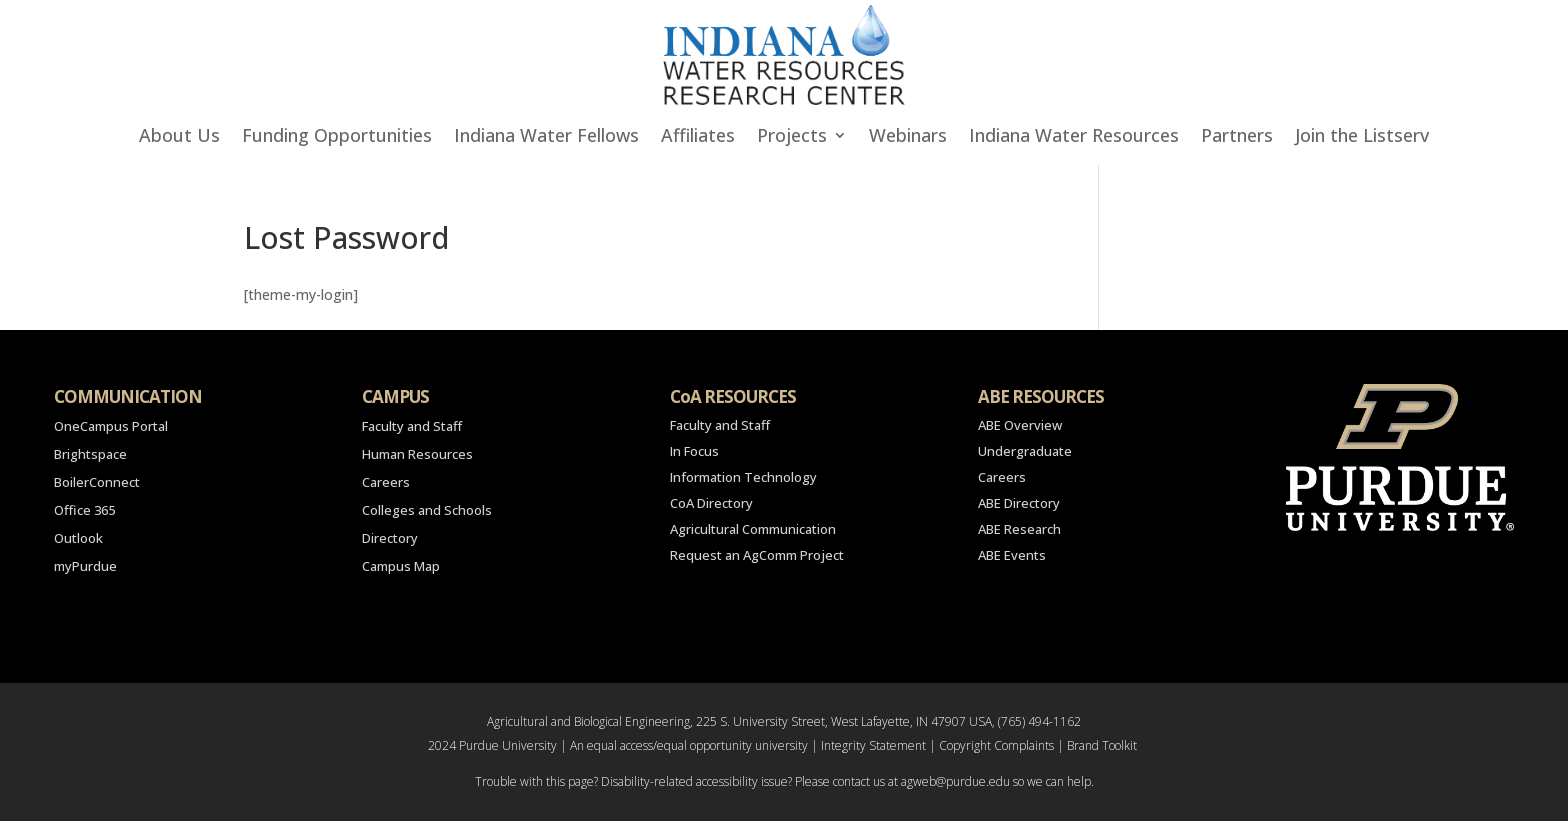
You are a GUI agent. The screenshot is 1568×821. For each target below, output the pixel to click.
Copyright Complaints (996, 745)
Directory (390, 538)
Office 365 (84, 510)
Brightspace (90, 454)
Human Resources (417, 454)
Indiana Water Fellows (546, 137)
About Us (179, 137)
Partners (1237, 137)
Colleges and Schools (427, 510)
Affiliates (698, 137)
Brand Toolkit (1102, 745)
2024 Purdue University (492, 745)
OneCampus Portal (111, 426)
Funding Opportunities (337, 137)
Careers (386, 482)
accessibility (727, 781)
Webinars (908, 137)
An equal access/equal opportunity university (689, 745)
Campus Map (401, 566)
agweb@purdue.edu (955, 781)
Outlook (78, 538)
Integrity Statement (873, 745)
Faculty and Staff (412, 426)
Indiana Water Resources (1074, 137)
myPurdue (85, 566)
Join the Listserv (1362, 137)
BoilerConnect (97, 482)
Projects (792, 137)
